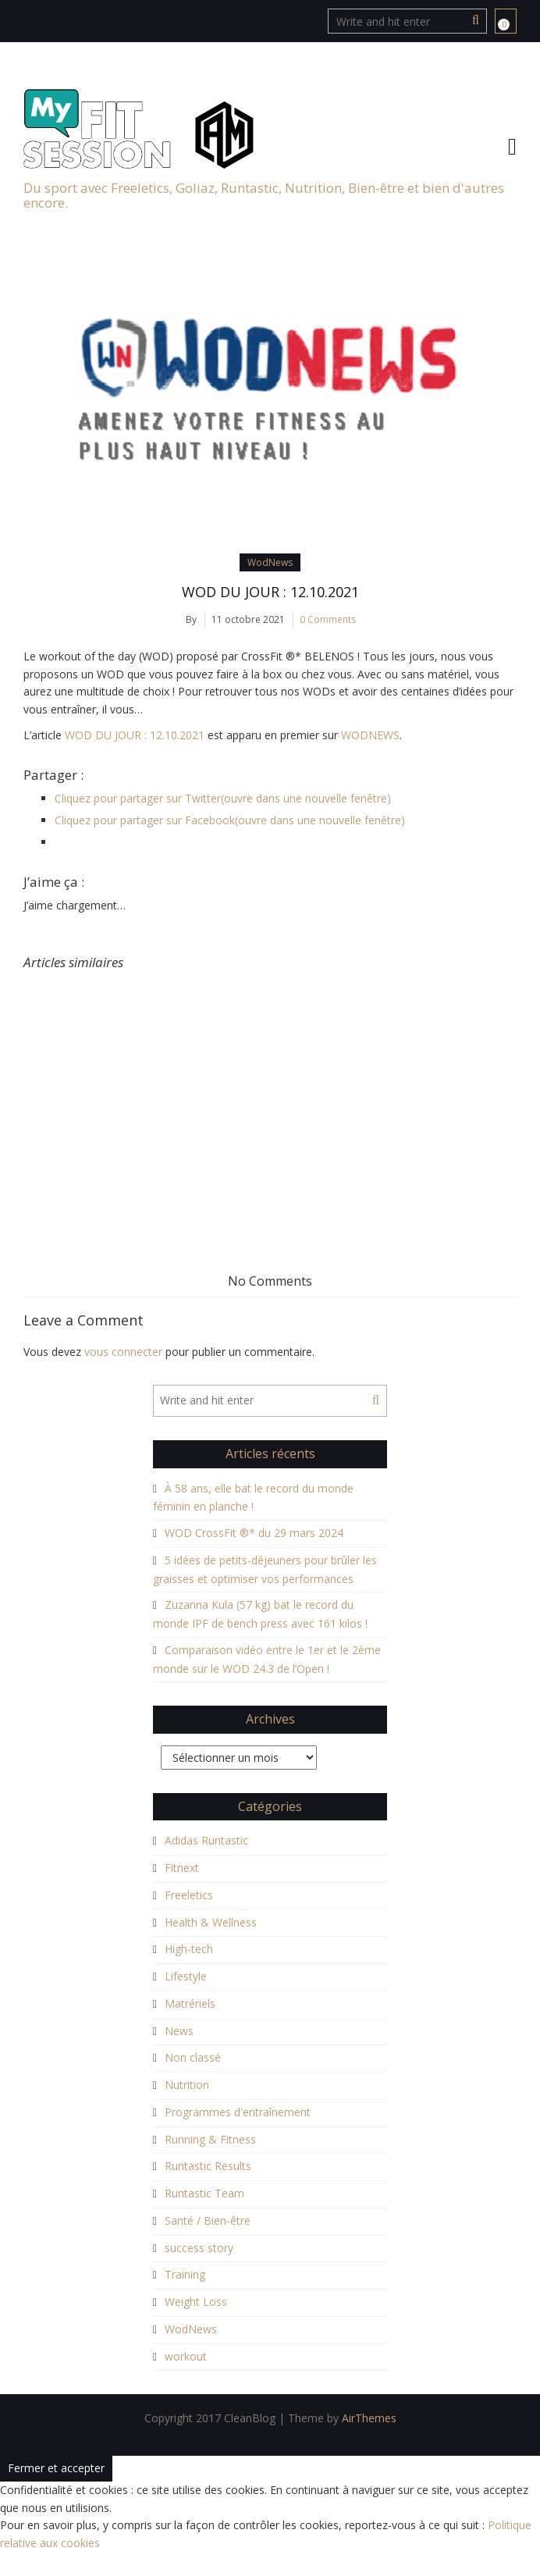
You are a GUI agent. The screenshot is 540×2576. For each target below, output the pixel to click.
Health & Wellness (211, 1922)
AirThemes (369, 2418)
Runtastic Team (204, 2193)
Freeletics (189, 1895)
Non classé (193, 2057)
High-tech (189, 1948)
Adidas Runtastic (206, 1840)
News (179, 2030)
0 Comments (328, 619)
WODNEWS (370, 735)
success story (199, 2247)
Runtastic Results (208, 2165)
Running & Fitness (210, 2139)
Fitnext (182, 1867)
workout (186, 2356)
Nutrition (187, 2084)
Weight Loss (196, 2301)
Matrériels (190, 2003)
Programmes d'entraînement (238, 2112)
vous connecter (123, 1351)
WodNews (270, 562)
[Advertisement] (270, 1087)
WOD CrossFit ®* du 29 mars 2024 (254, 1532)
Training (185, 2274)
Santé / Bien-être (207, 2220)
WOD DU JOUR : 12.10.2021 (270, 591)
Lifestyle (186, 1976)
